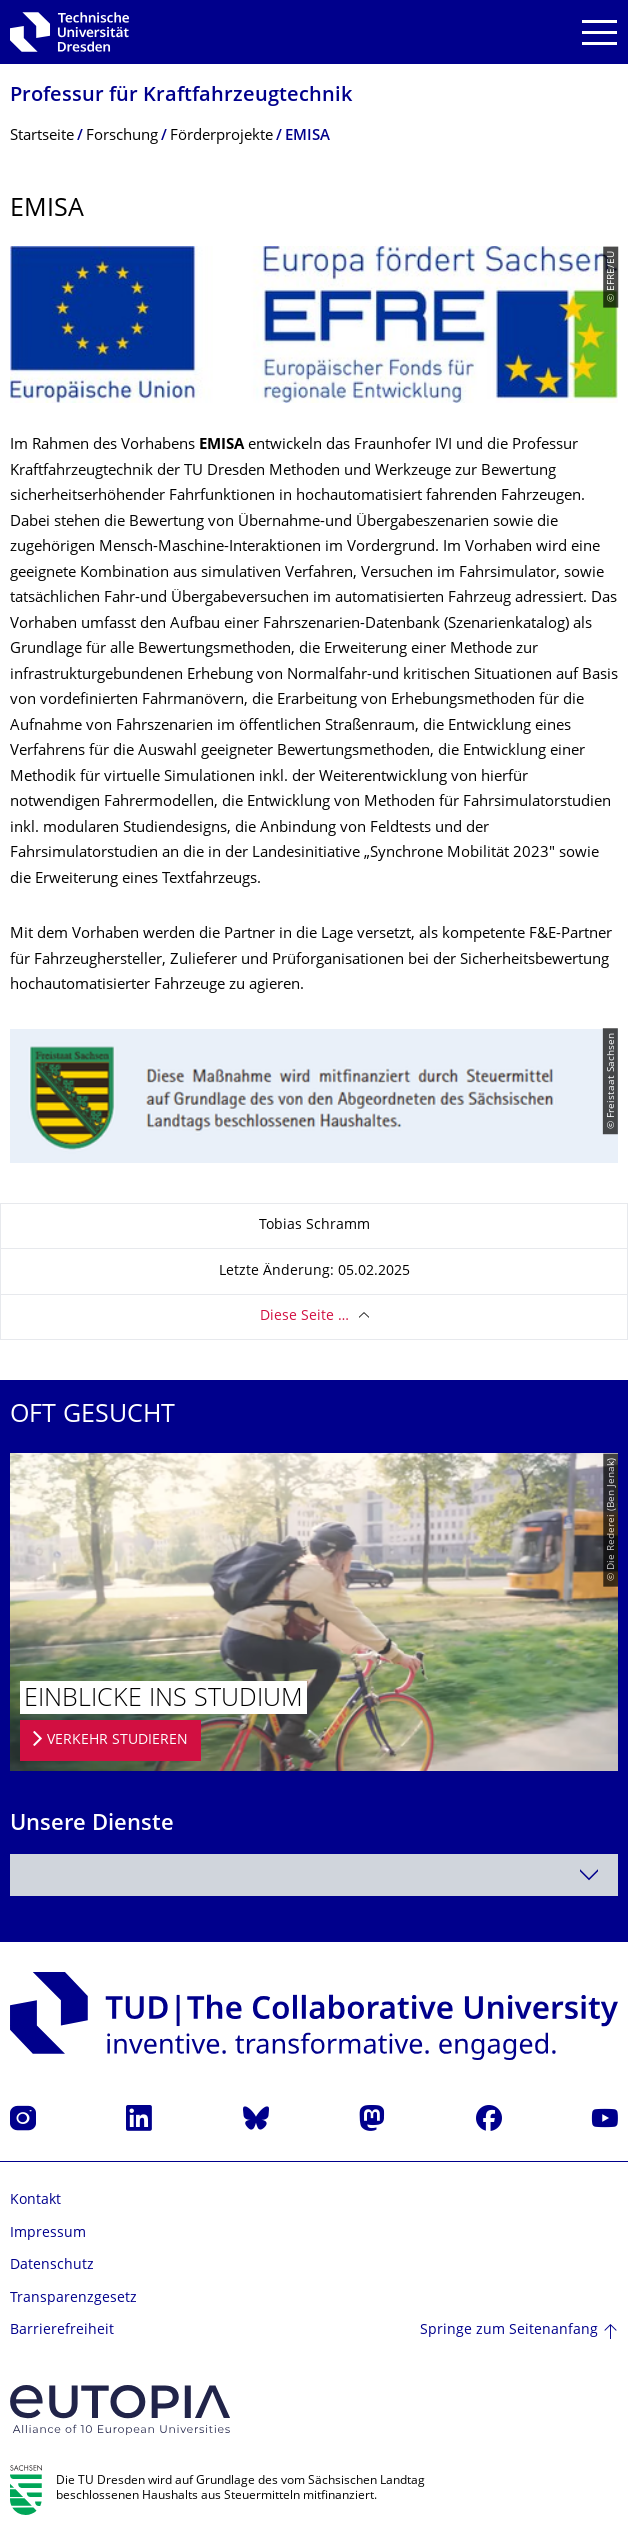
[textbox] (314, 1875)
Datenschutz (52, 2265)
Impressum (48, 2233)
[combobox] (314, 1875)
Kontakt (35, 2200)
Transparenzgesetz (73, 2298)
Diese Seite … (304, 1316)
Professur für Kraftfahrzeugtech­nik (181, 96)
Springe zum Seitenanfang (509, 2330)
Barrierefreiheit (62, 2330)
